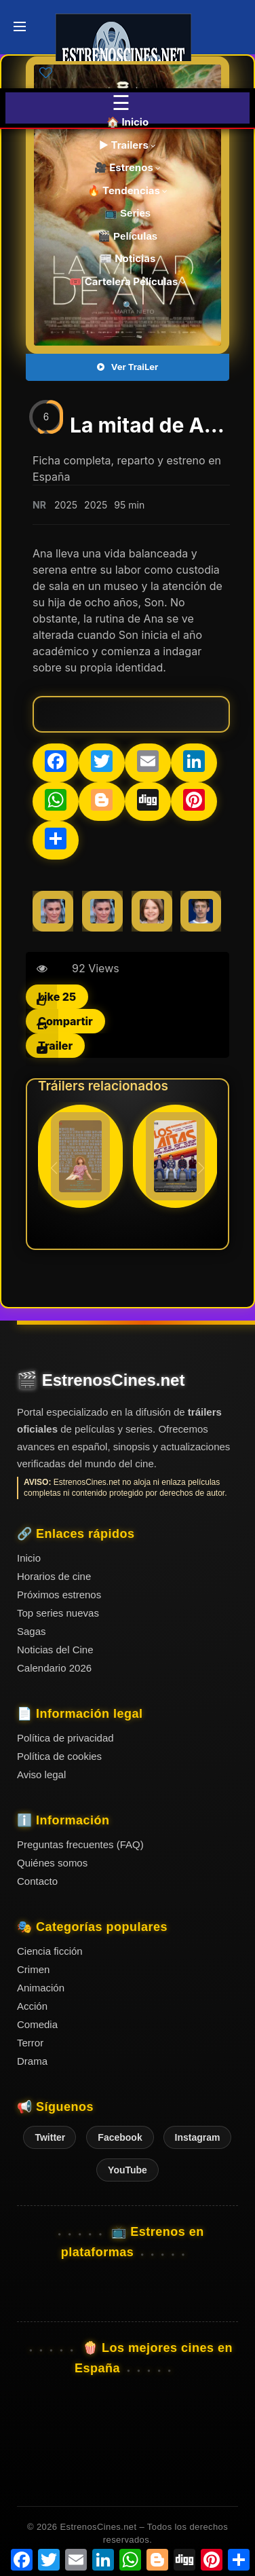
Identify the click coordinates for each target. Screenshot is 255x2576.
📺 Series (127, 213)
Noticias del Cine (55, 1649)
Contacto (37, 1881)
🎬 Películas (127, 236)
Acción (32, 2006)
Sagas (31, 1631)
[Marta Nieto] (53, 911)
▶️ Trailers (128, 145)
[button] (201, 1168)
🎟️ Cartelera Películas (127, 281)
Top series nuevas (58, 1613)
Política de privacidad (65, 1738)
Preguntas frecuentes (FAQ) (80, 1844)
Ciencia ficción (50, 1951)
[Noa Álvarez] (152, 911)
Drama (32, 2061)
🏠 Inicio (127, 121)
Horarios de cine (54, 1576)
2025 (65, 505)
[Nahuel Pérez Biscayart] (200, 911)
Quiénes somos (52, 1863)
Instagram (197, 2137)
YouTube (127, 2170)
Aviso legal (41, 1774)
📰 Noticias (128, 258)
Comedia (37, 2024)
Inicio (29, 1558)
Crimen (33, 1969)
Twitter (50, 2137)
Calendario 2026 (54, 1668)
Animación (40, 1987)
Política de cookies (59, 1756)
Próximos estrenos (59, 1594)
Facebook (120, 2137)
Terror (30, 2042)
